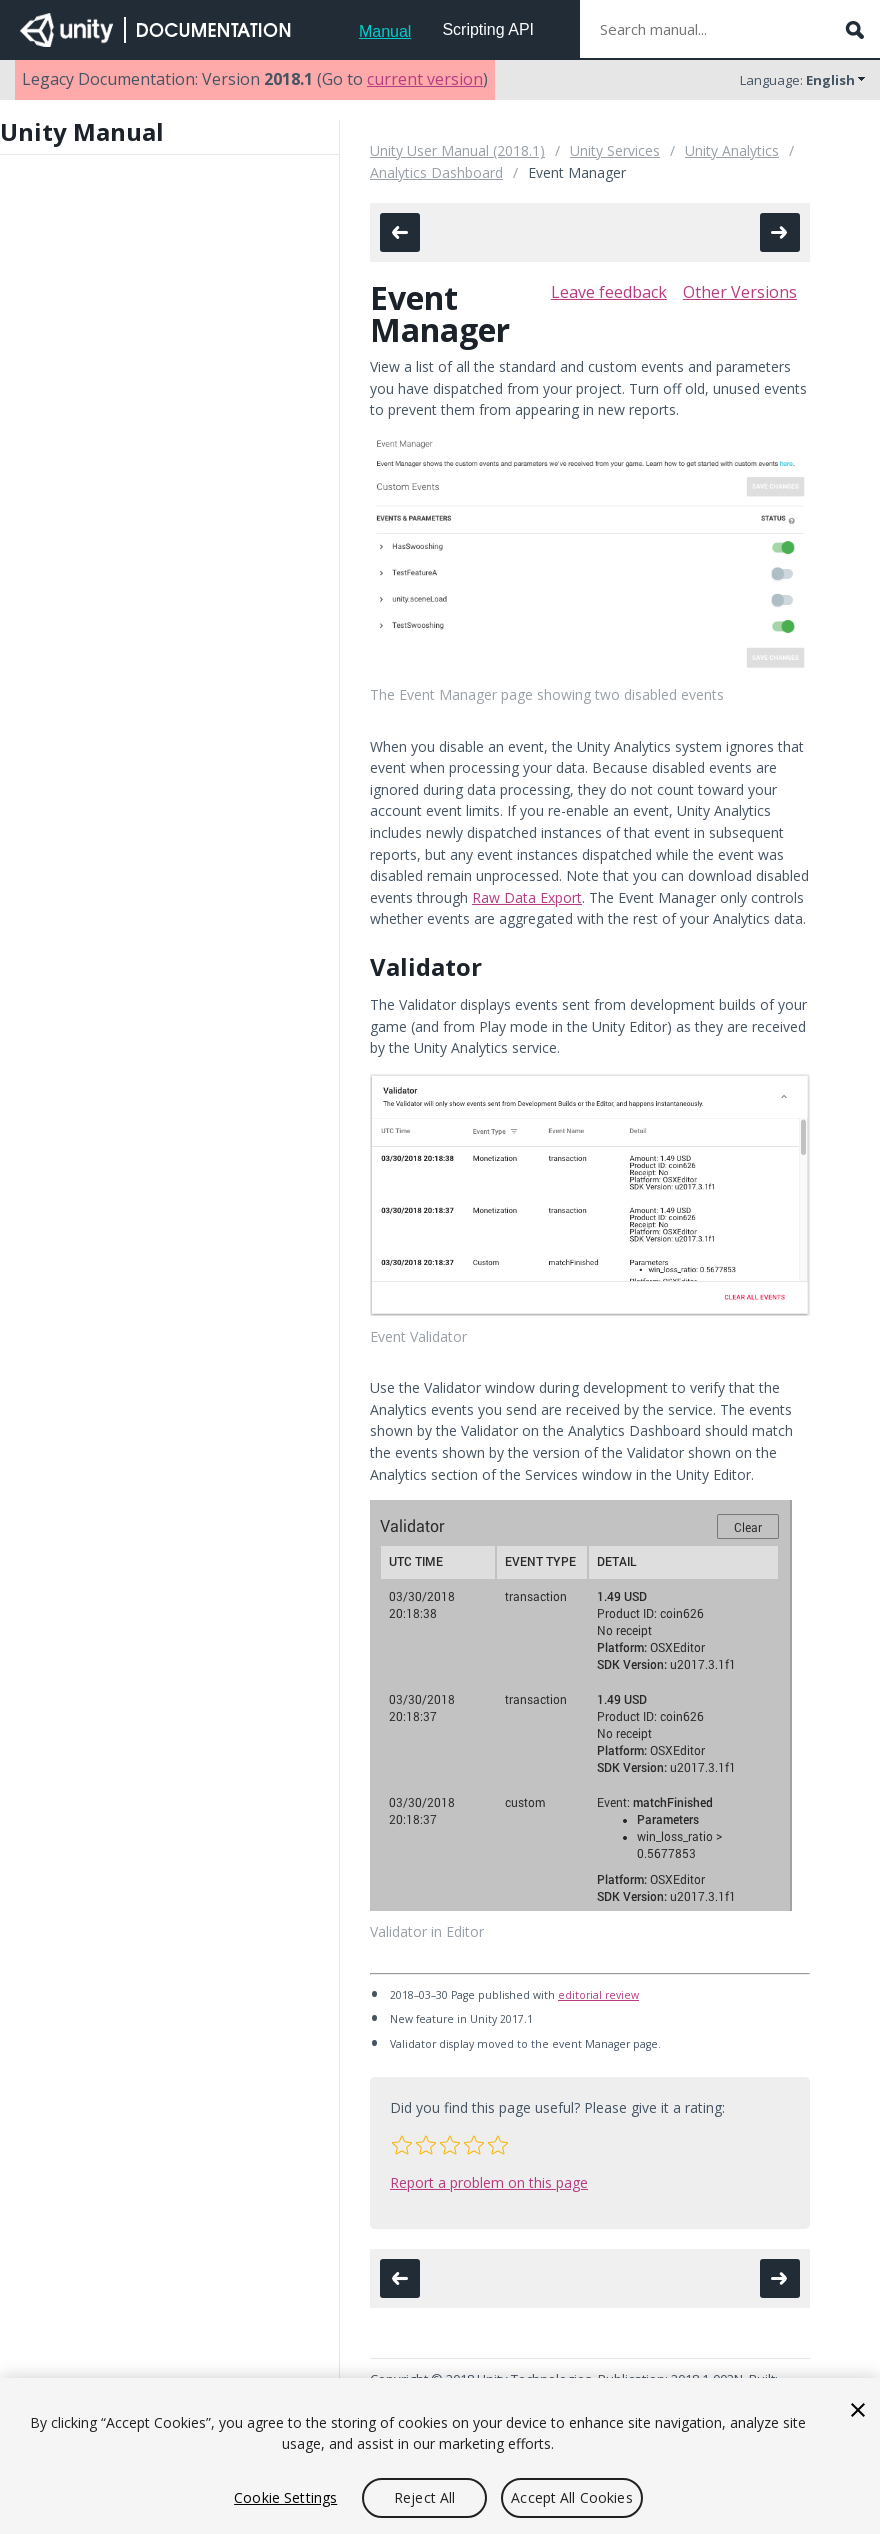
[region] (440, 2456)
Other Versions (740, 292)
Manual (385, 31)
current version (425, 79)
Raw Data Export (527, 897)
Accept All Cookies (572, 2497)
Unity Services (615, 150)
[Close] (858, 2410)
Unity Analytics (732, 150)
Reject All (424, 2497)
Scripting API (488, 29)
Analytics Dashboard (436, 172)
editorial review (598, 1995)
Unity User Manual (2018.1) (457, 150)
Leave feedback (609, 292)
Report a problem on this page (489, 2182)
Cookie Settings (285, 2497)
